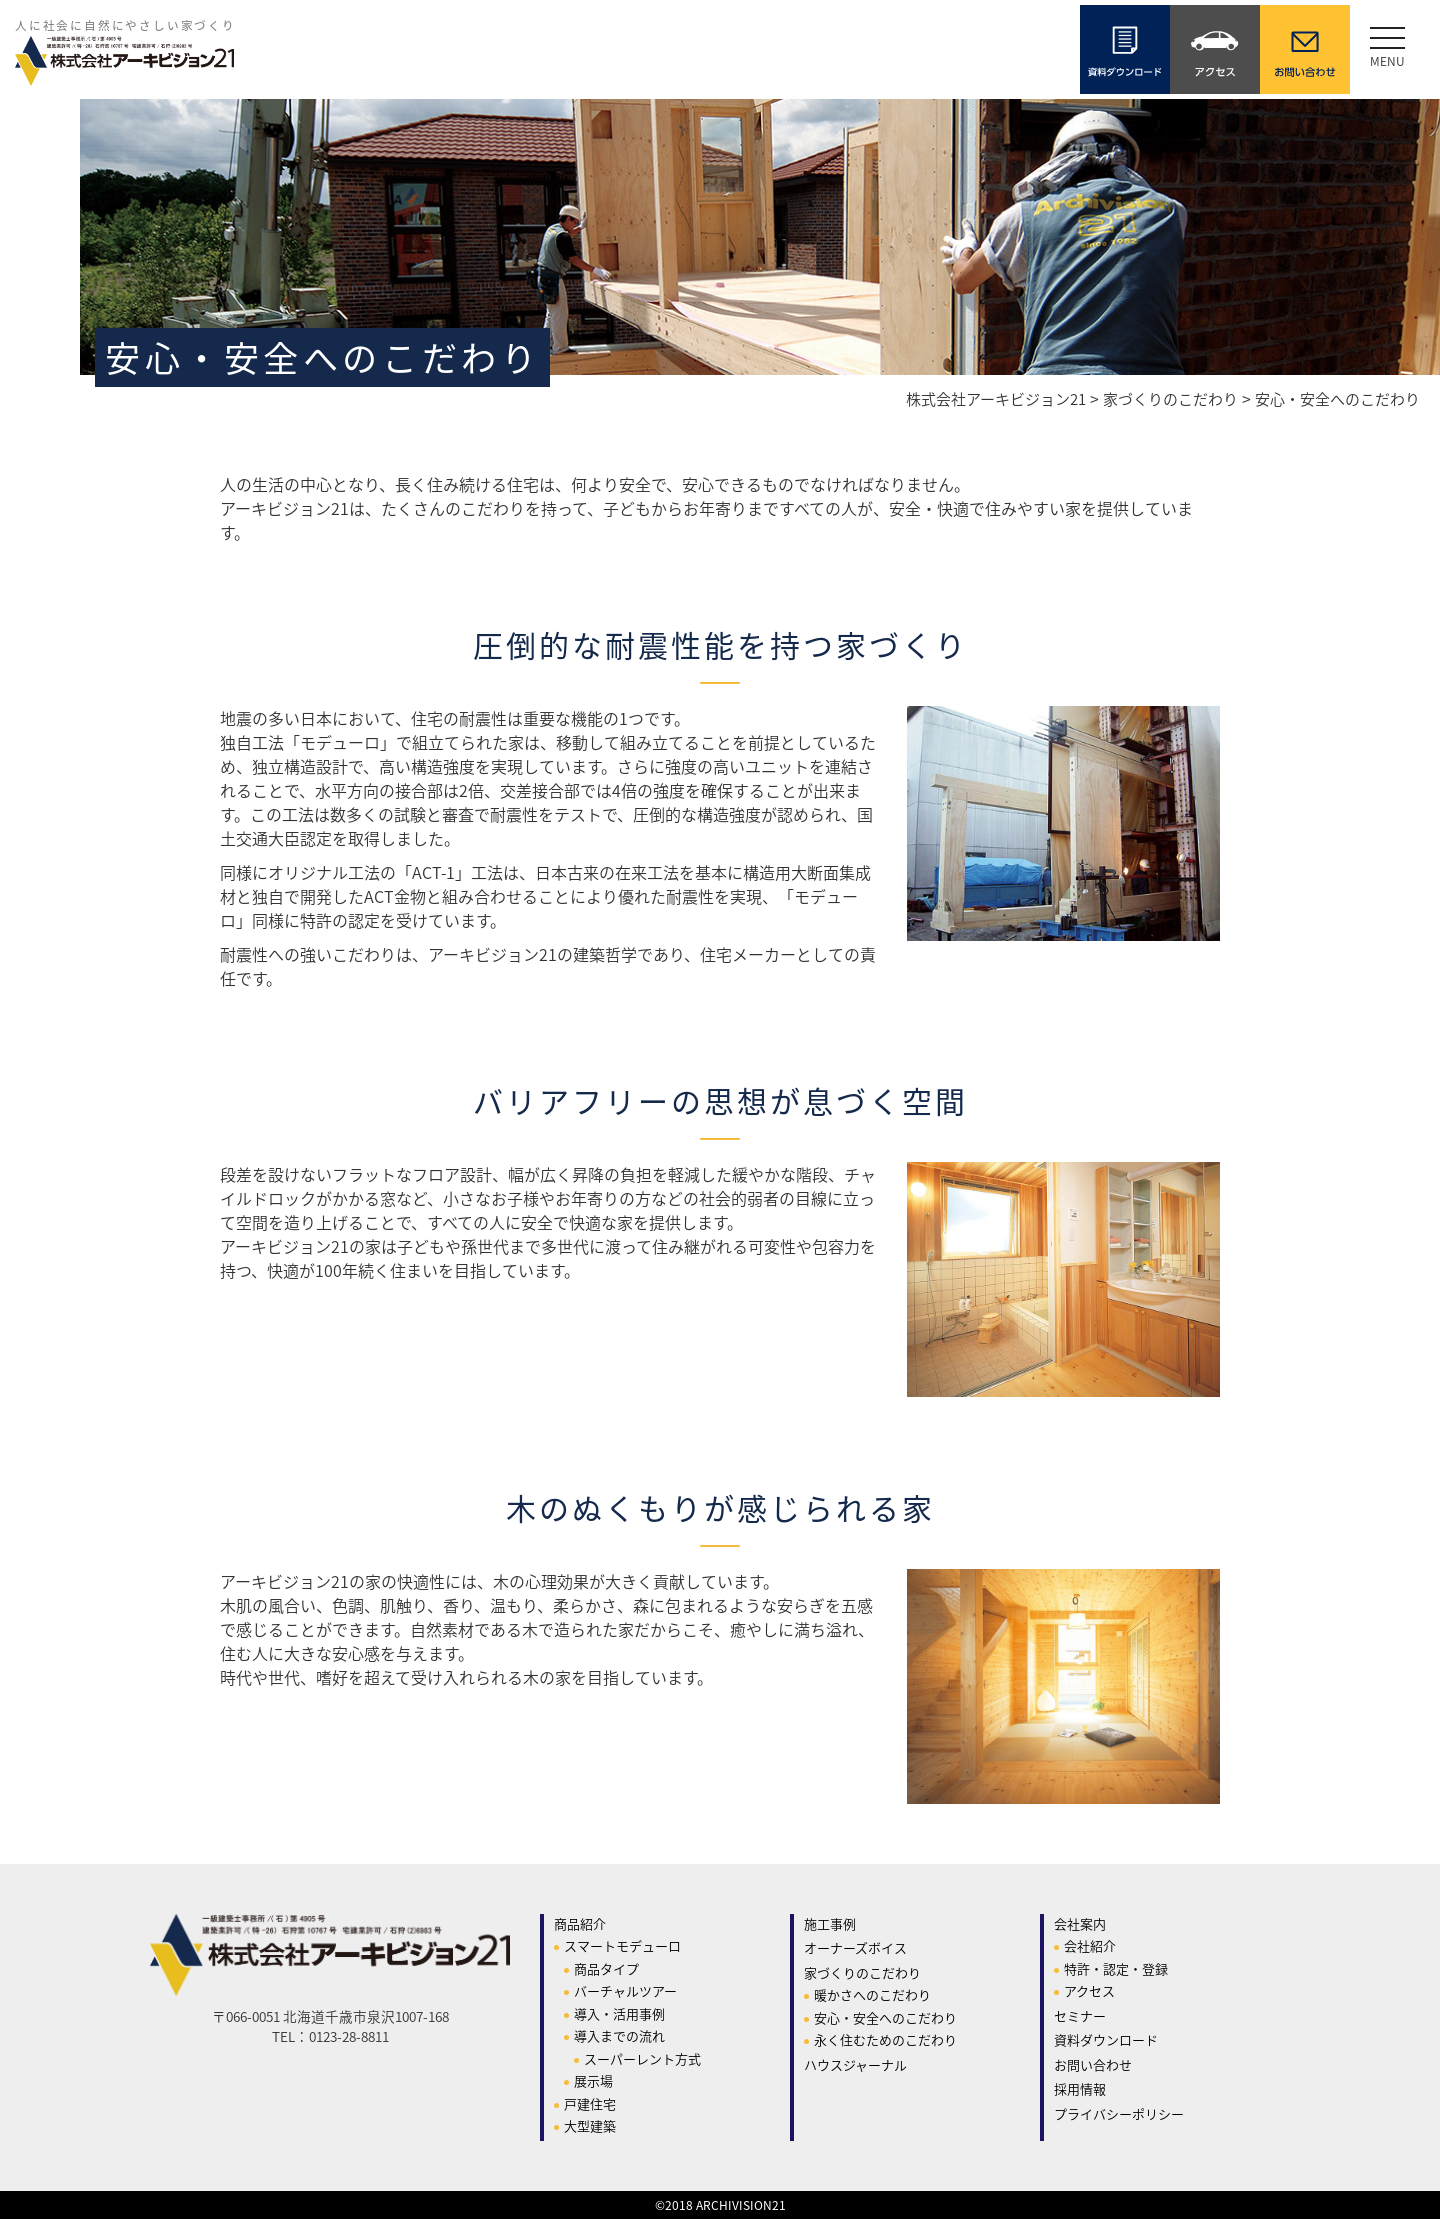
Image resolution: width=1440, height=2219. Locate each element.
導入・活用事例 (619, 2013)
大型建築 (590, 2125)
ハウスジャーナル (855, 2064)
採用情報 (1080, 2088)
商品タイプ (606, 1968)
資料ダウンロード (1106, 2039)
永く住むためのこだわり (885, 2039)
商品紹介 (580, 1923)
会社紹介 (1090, 1945)
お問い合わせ (1093, 2064)
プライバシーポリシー (1119, 2113)
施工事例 (830, 1923)
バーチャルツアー (625, 1990)
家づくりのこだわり (862, 1972)
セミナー (1080, 2015)
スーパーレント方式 (642, 2058)
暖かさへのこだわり (872, 1994)
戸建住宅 (590, 2103)
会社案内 (1080, 1923)
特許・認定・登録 (1116, 1968)
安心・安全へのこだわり (885, 2017)
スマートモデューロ (622, 1945)
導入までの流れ (619, 2035)
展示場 (593, 2080)
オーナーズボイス (855, 1947)
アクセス (1089, 1990)
